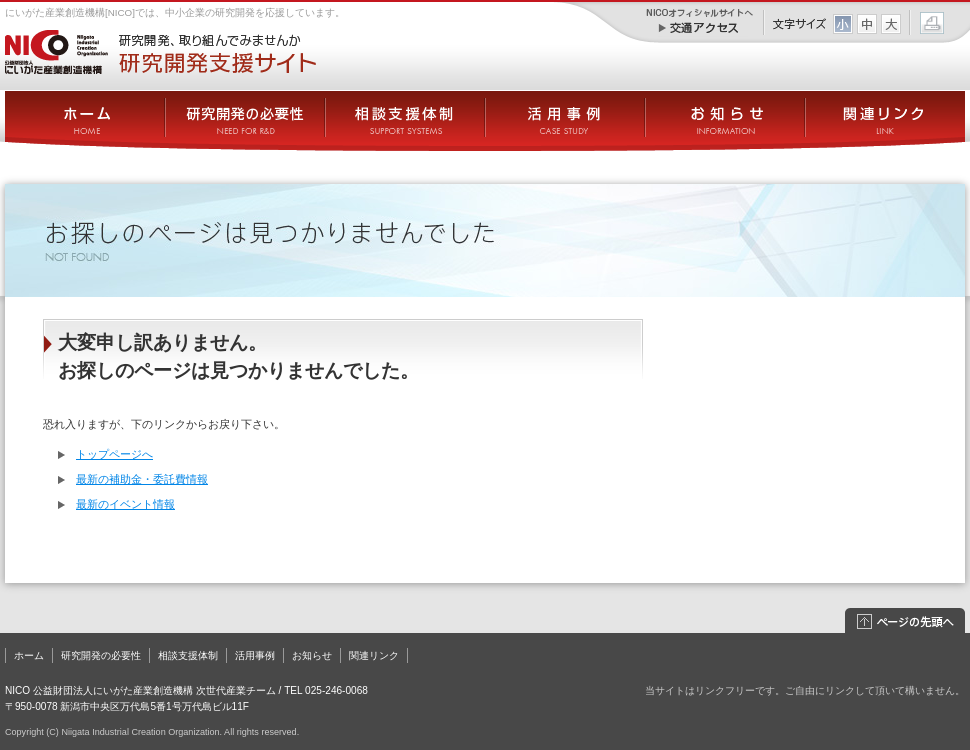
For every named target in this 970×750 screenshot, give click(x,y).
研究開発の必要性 (101, 655)
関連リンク (374, 655)
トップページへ (114, 454)
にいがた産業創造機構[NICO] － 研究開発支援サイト (160, 52)
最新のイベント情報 (125, 504)
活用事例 (255, 655)
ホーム (29, 655)
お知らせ (312, 655)
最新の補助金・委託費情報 (142, 479)
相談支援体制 (188, 655)
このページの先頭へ (905, 621)
